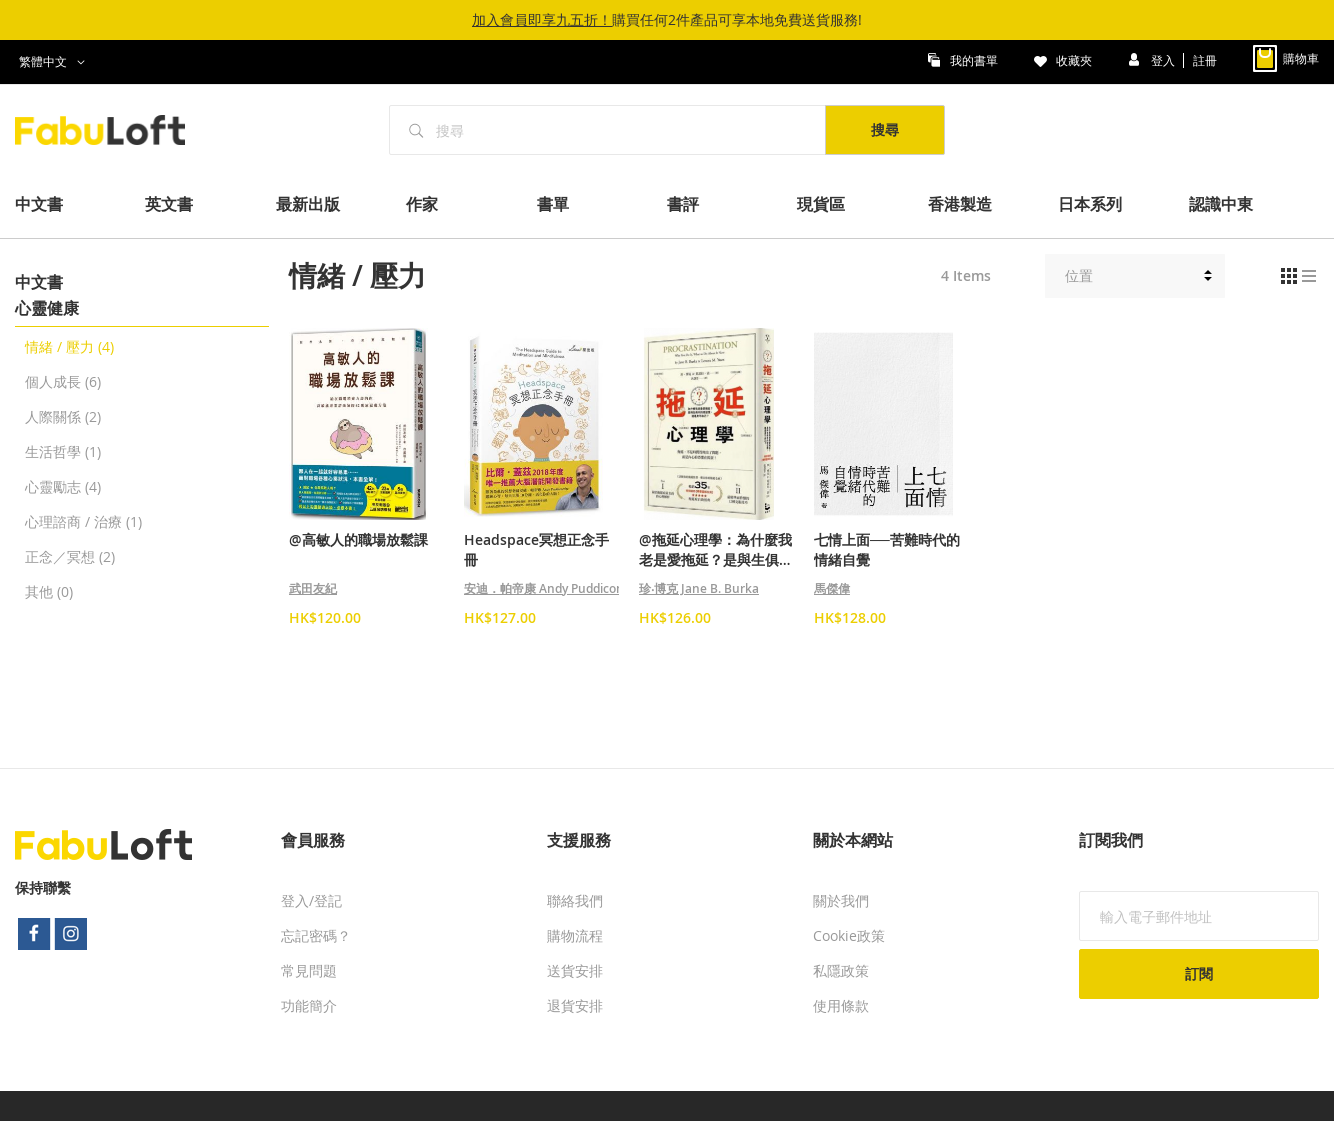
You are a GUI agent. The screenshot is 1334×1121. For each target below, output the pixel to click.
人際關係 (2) (63, 416)
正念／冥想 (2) (70, 556)
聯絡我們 (575, 900)
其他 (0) (49, 591)
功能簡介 (309, 1005)
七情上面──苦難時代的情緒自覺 (887, 549)
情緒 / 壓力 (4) (69, 346)
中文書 (39, 282)
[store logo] (111, 130)
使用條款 (841, 1005)
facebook (34, 934)
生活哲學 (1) (63, 451)
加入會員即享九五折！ (542, 19)
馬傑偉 (832, 588)
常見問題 (309, 970)
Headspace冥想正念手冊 (536, 549)
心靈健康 (47, 308)
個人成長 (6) (63, 381)
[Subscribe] (1199, 974)
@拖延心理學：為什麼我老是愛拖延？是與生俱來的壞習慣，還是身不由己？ (716, 550)
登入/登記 (311, 900)
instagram (72, 934)
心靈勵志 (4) (63, 486)
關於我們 (841, 900)
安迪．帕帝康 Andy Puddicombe (552, 588)
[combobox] (608, 130)
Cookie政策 (849, 935)
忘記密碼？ (316, 935)
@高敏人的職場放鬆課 (358, 539)
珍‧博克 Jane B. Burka (699, 588)
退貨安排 (575, 1005)
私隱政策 (841, 970)
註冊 (1205, 59)
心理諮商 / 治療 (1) (83, 521)
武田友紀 (313, 588)
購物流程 (575, 935)
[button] (55, 62)
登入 (1164, 59)
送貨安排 (575, 970)
